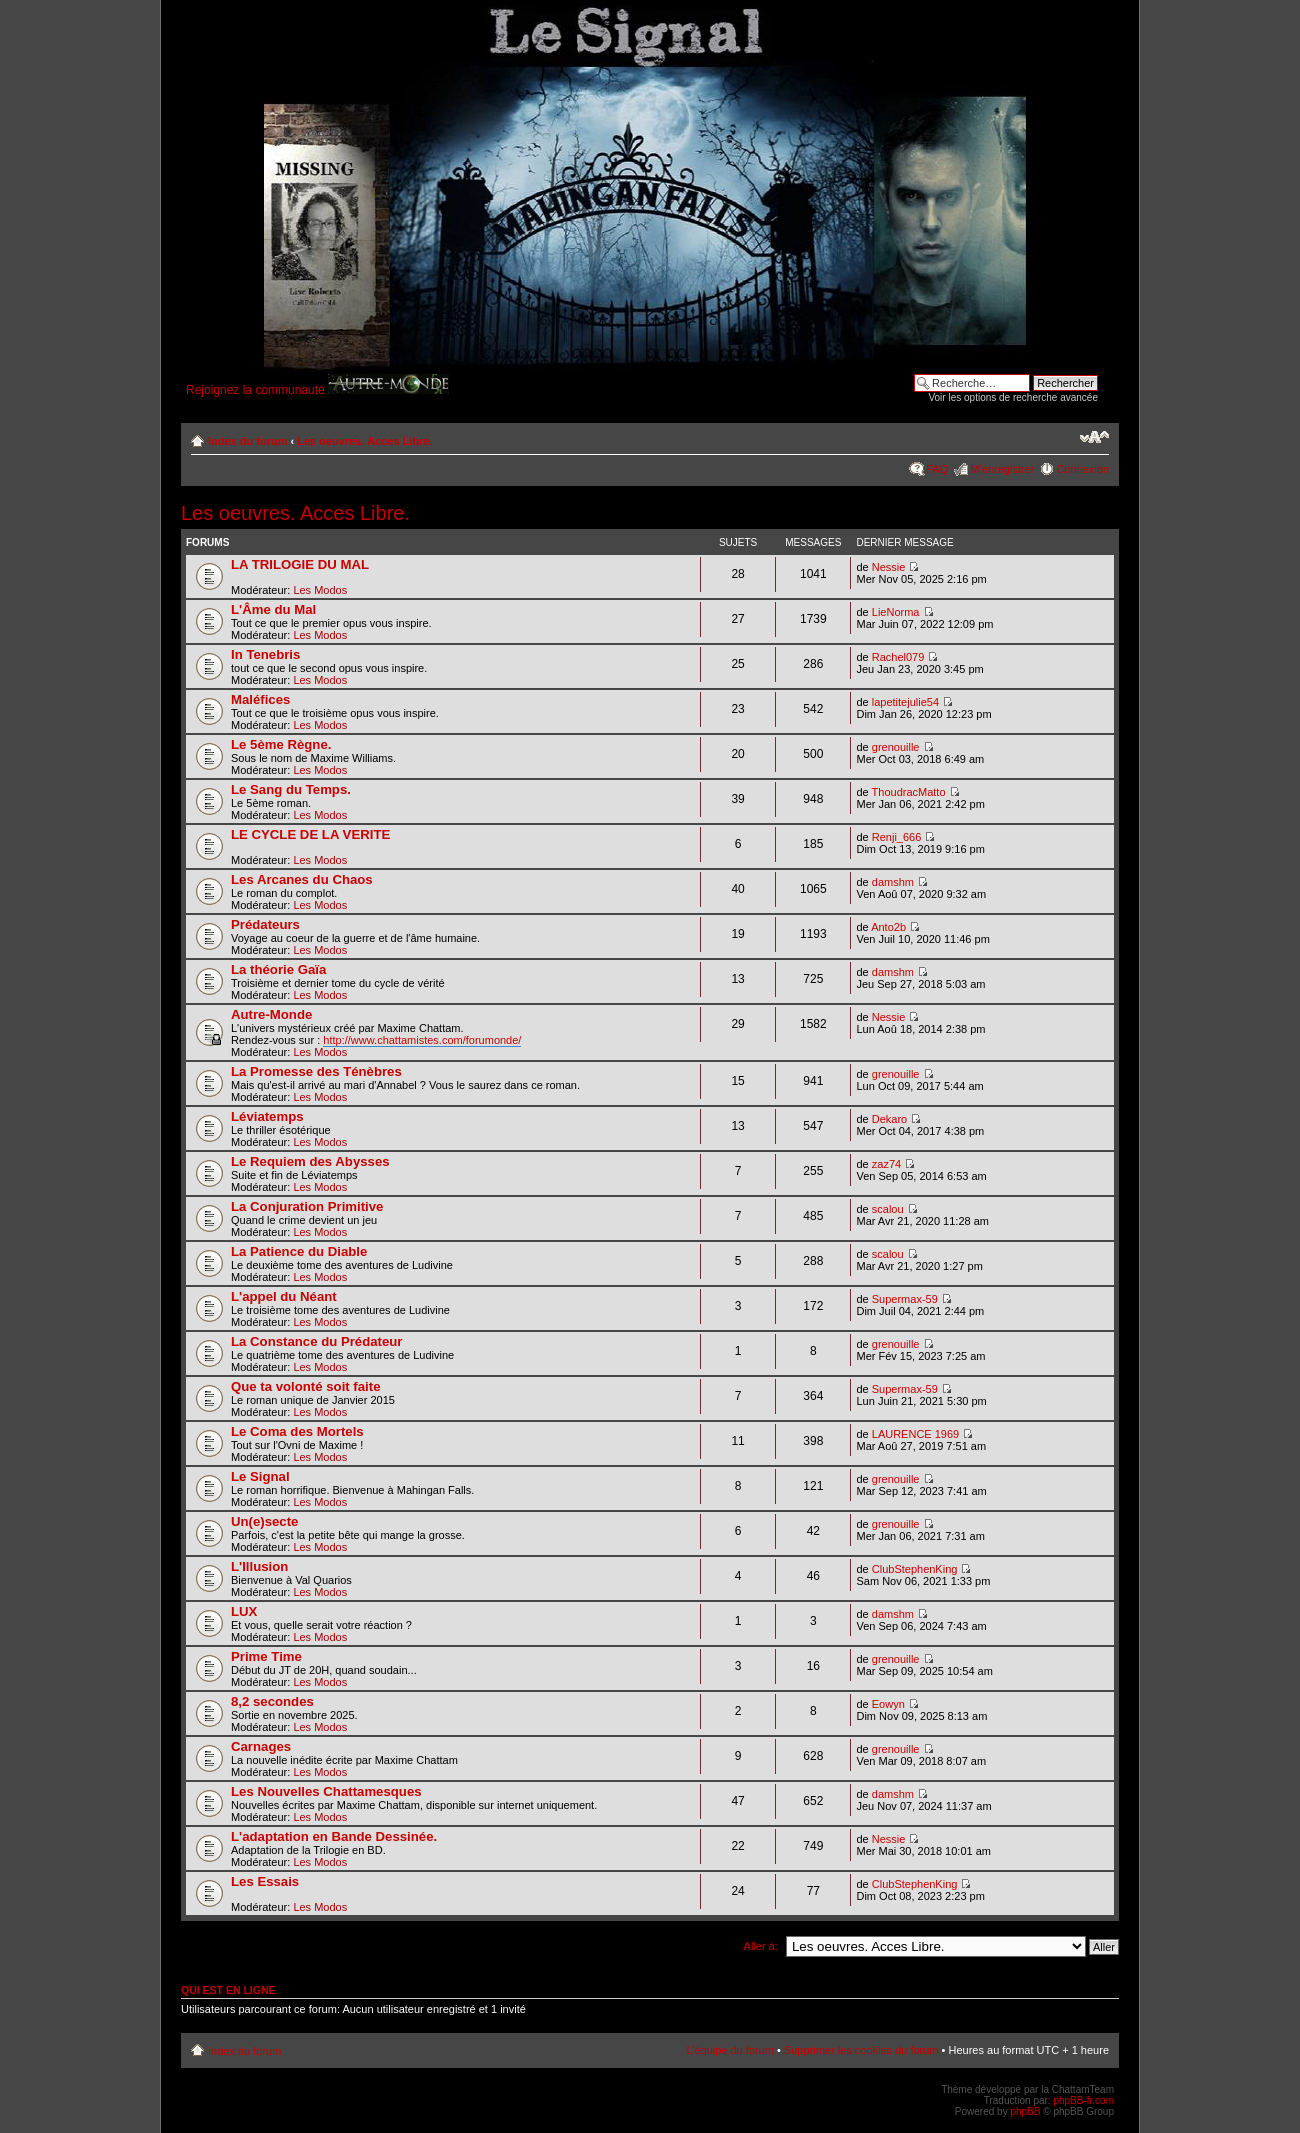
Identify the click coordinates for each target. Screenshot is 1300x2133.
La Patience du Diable (299, 1251)
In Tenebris (265, 654)
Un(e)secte (264, 1521)
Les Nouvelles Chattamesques (326, 1791)
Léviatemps (267, 1116)
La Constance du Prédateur (316, 1341)
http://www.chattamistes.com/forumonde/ (422, 1040)
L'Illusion (259, 1566)
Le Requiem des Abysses (310, 1161)
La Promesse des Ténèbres (316, 1071)
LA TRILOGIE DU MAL (300, 564)
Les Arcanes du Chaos (302, 879)
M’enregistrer (1002, 469)
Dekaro (889, 1119)
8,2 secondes (272, 1701)
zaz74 (886, 1164)
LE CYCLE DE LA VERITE (310, 834)
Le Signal (260, 1476)
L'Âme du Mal (273, 609)
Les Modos (320, 590)
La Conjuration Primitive (307, 1206)
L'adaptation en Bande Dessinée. (334, 1836)
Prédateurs (265, 924)
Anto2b (888, 927)
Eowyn (888, 1704)
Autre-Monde (271, 1014)
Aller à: (761, 1946)
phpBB (1025, 2111)
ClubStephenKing (915, 1569)
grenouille (896, 747)
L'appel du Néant (284, 1296)
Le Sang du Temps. (291, 789)
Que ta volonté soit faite (305, 1386)
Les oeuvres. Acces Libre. (364, 441)
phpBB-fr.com (1083, 2100)
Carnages (261, 1746)
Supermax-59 (905, 1299)
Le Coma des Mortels (297, 1431)
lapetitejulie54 (905, 702)
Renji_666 (897, 837)
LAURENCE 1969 (915, 1434)
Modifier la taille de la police (1094, 437)
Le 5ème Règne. (281, 744)
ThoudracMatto (909, 792)
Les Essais (265, 1881)
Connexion (1082, 469)
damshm (893, 882)
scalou (888, 1209)
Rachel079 (898, 657)
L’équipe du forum (729, 2050)
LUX (244, 1611)
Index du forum (247, 441)
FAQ (937, 469)
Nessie (889, 567)
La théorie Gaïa (278, 969)
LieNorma (896, 612)
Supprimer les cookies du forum (861, 2050)
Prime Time (266, 1656)
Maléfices (260, 699)
